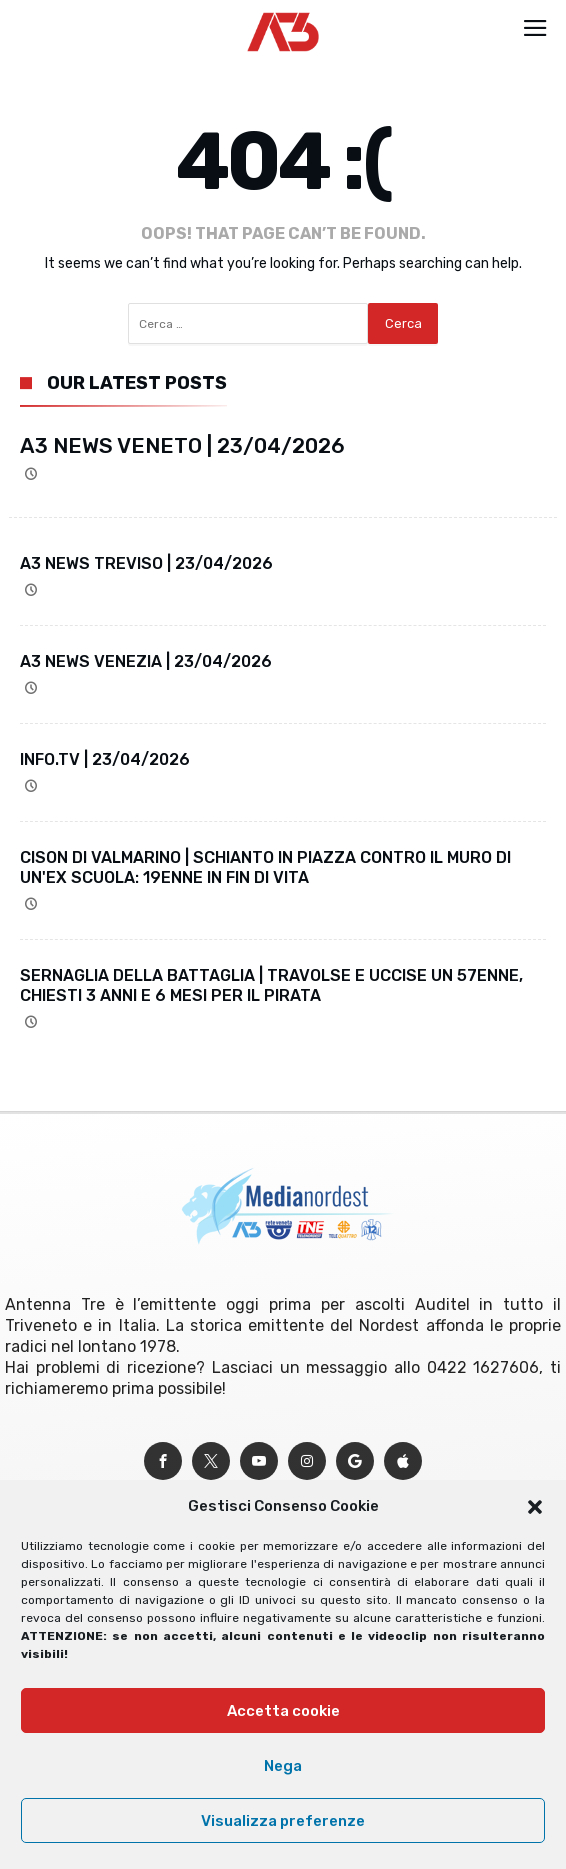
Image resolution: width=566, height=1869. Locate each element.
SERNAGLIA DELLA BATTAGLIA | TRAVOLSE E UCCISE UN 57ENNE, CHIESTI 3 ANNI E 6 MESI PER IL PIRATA (271, 985)
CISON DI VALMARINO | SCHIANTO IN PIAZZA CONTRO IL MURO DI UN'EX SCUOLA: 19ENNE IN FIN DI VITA (265, 867)
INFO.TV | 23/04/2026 (105, 759)
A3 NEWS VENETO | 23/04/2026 (182, 445)
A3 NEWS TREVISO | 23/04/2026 (146, 563)
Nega (283, 1766)
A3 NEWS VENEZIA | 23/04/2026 (146, 661)
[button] (535, 1507)
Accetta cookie (283, 1711)
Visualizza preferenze (283, 1821)
